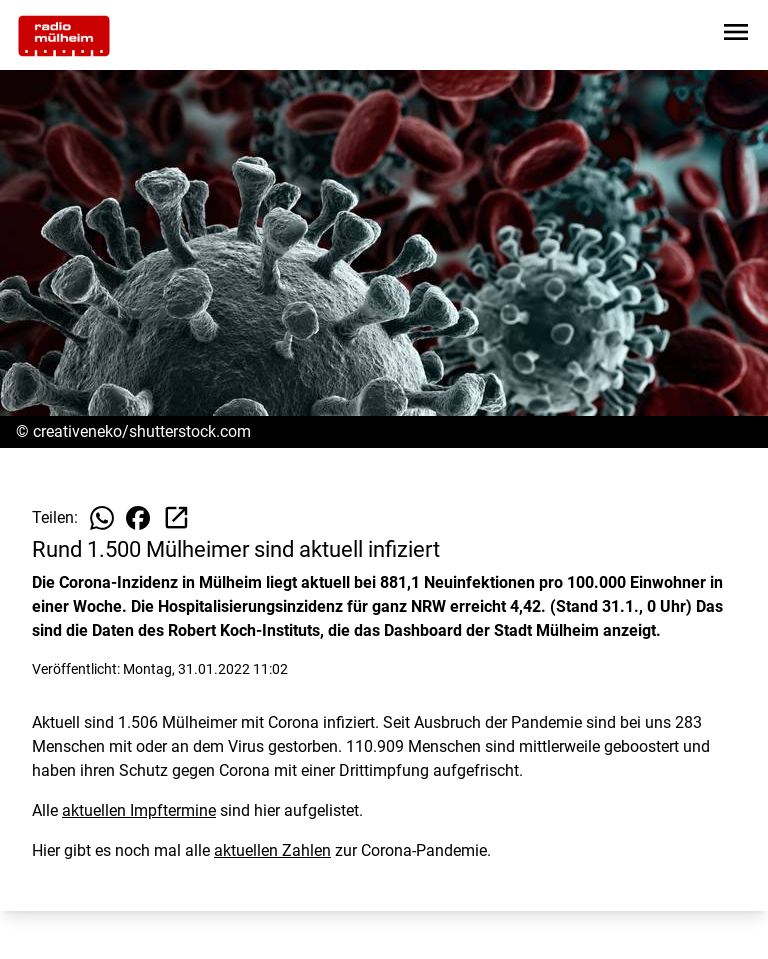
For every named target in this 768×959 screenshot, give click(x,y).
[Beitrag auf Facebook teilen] (138, 518)
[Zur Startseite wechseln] (64, 36)
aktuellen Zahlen (272, 850)
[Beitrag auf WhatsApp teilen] (102, 518)
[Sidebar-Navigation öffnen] (736, 35)
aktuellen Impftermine (139, 810)
